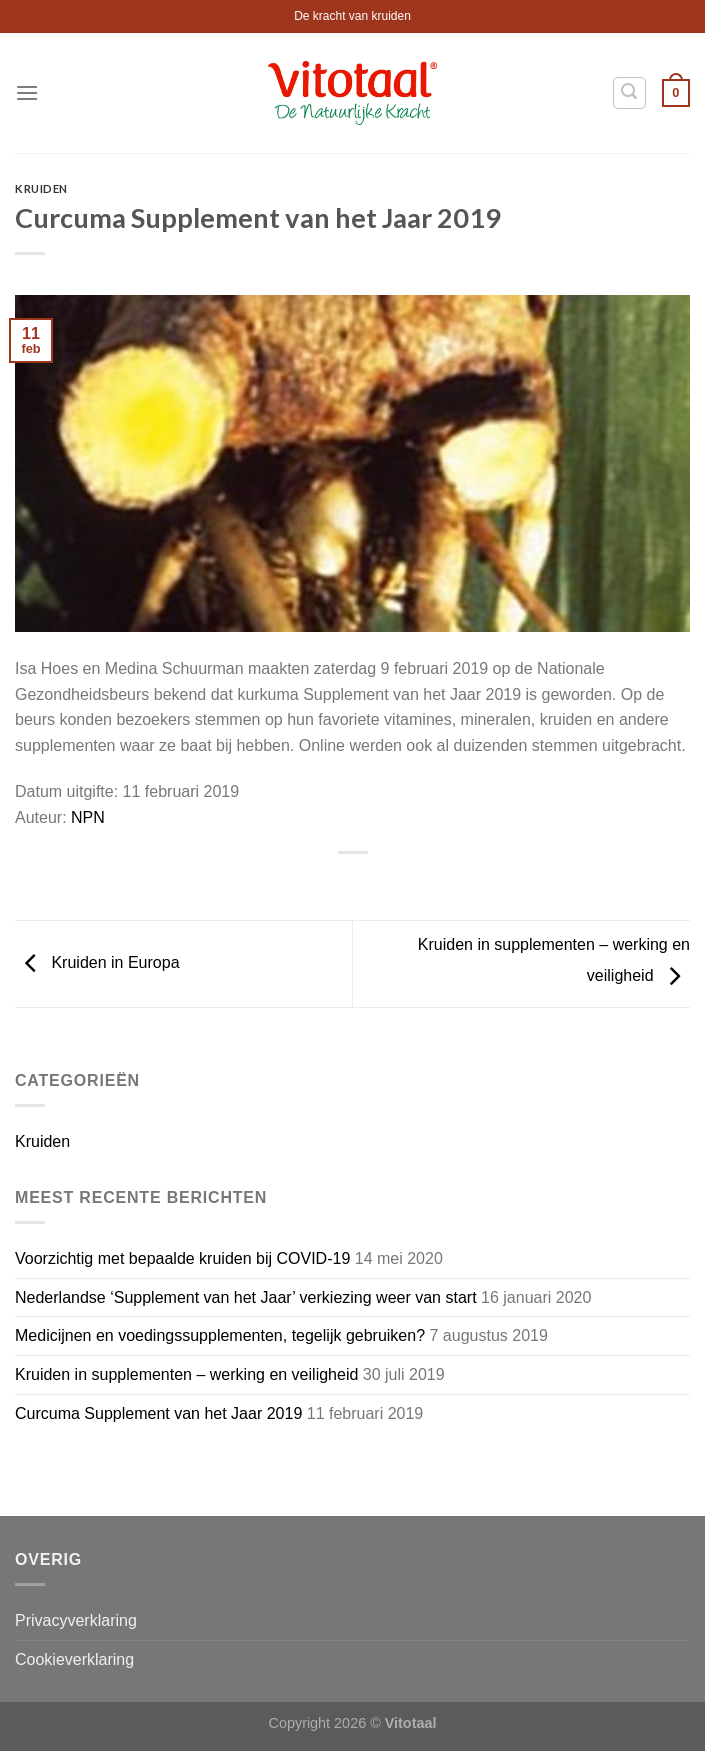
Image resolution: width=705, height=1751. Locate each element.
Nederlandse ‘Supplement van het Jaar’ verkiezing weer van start (246, 1297)
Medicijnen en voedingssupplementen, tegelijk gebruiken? (220, 1335)
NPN (88, 817)
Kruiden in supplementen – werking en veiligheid (186, 1374)
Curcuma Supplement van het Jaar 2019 (158, 1413)
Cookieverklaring (74, 1659)
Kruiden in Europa (97, 962)
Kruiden (41, 188)
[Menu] (27, 92)
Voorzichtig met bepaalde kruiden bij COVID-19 (182, 1258)
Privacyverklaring (76, 1620)
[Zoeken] (630, 93)
